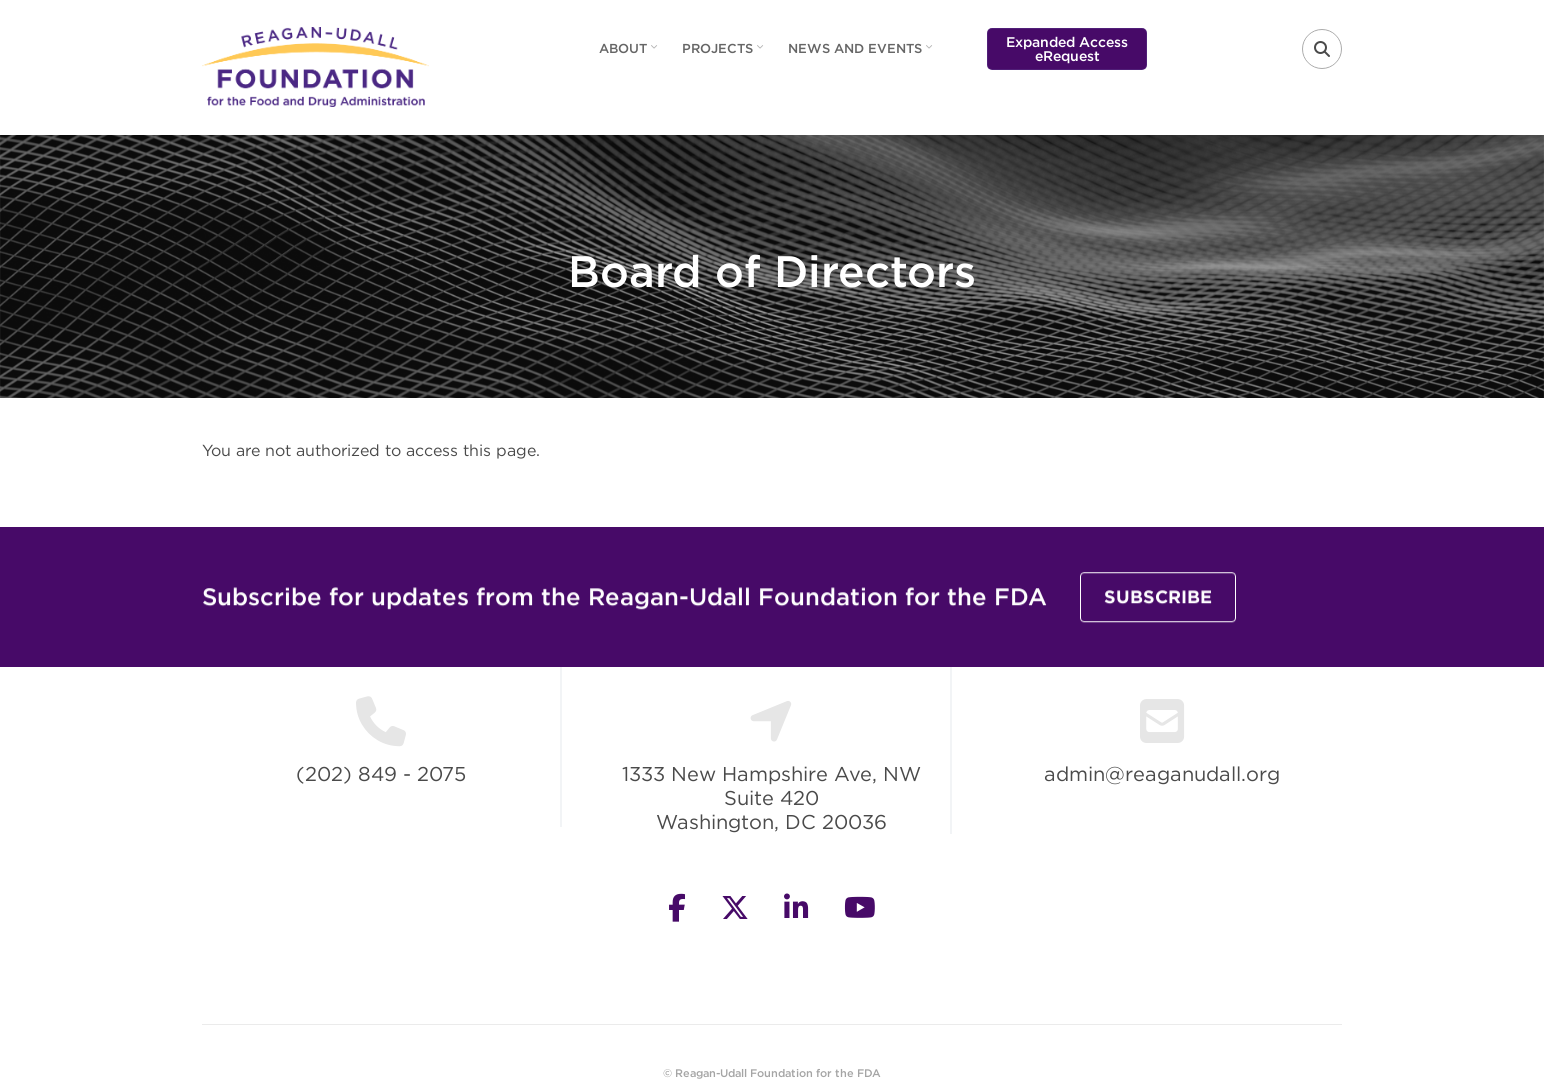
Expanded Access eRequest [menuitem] (1067, 49)
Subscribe (1158, 598)
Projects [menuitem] (725, 55)
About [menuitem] (630, 55)
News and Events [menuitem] (862, 55)
